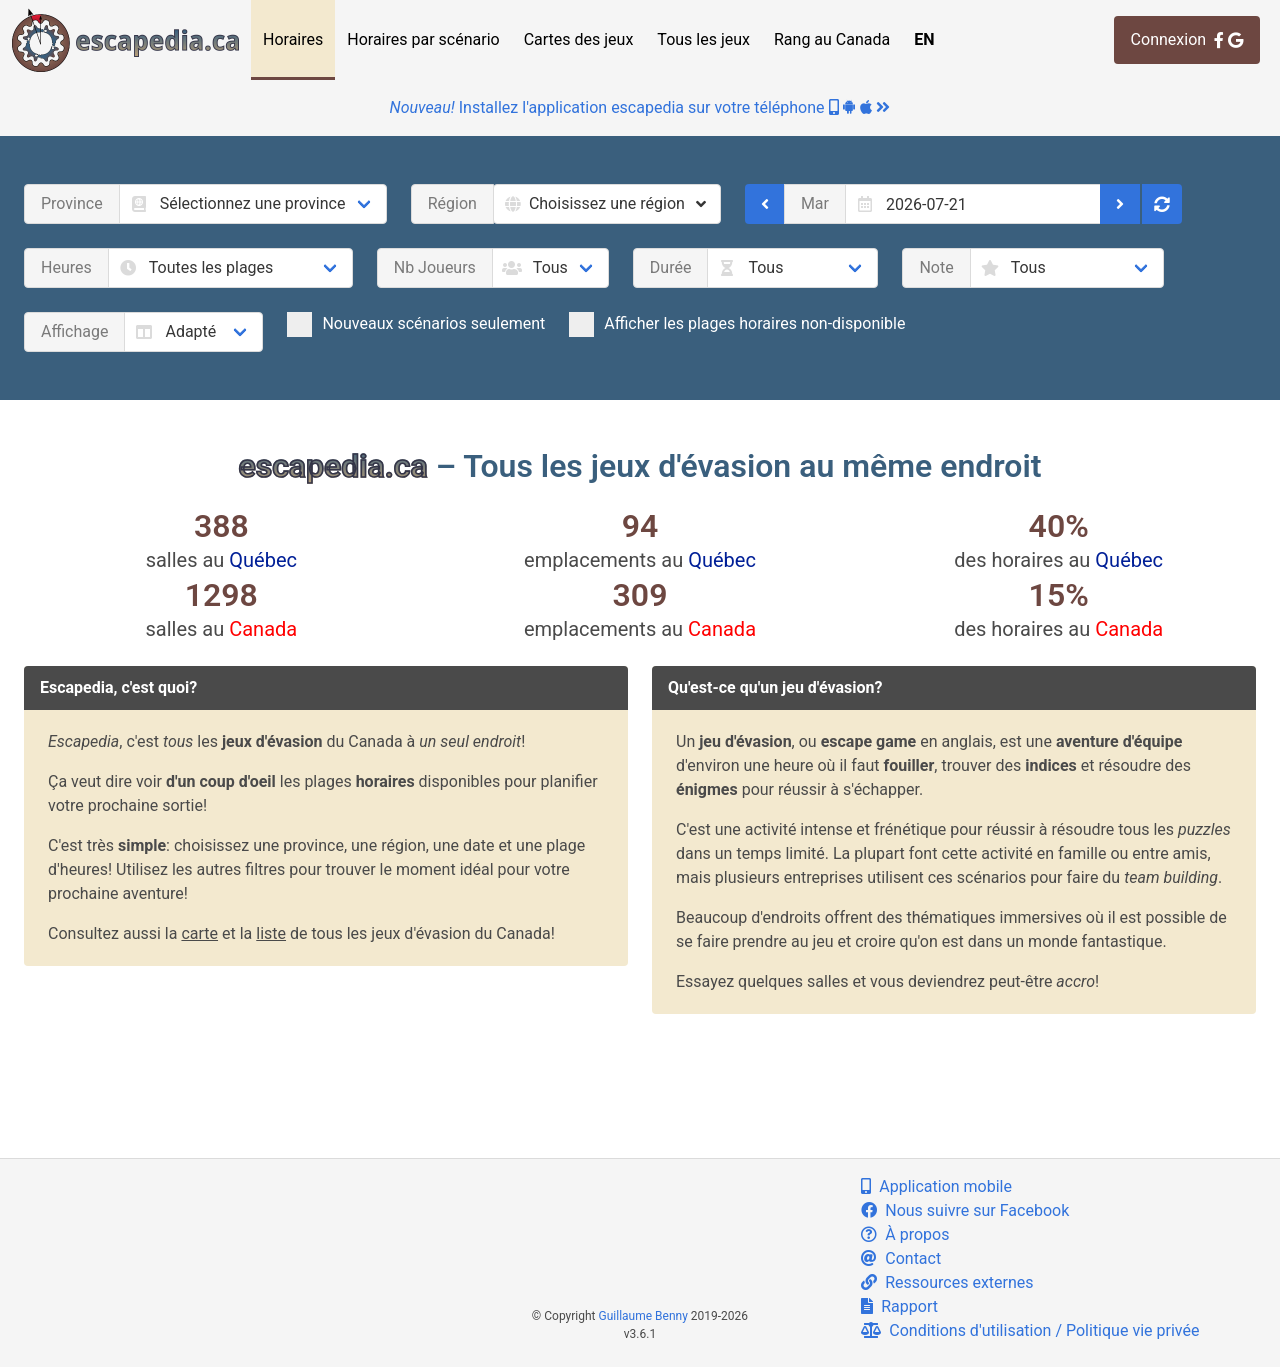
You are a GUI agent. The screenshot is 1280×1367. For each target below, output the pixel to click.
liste (271, 933)
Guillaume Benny (643, 1316)
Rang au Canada (832, 39)
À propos (905, 1234)
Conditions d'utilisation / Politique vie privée (1030, 1330)
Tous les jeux (703, 39)
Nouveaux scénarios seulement (416, 324)
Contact (901, 1258)
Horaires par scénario (423, 39)
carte (199, 933)
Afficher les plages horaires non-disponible (737, 324)
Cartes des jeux (579, 39)
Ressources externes (947, 1282)
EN (924, 39)
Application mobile (936, 1186)
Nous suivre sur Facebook (965, 1210)
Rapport (899, 1306)
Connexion (1187, 39)
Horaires (293, 39)
